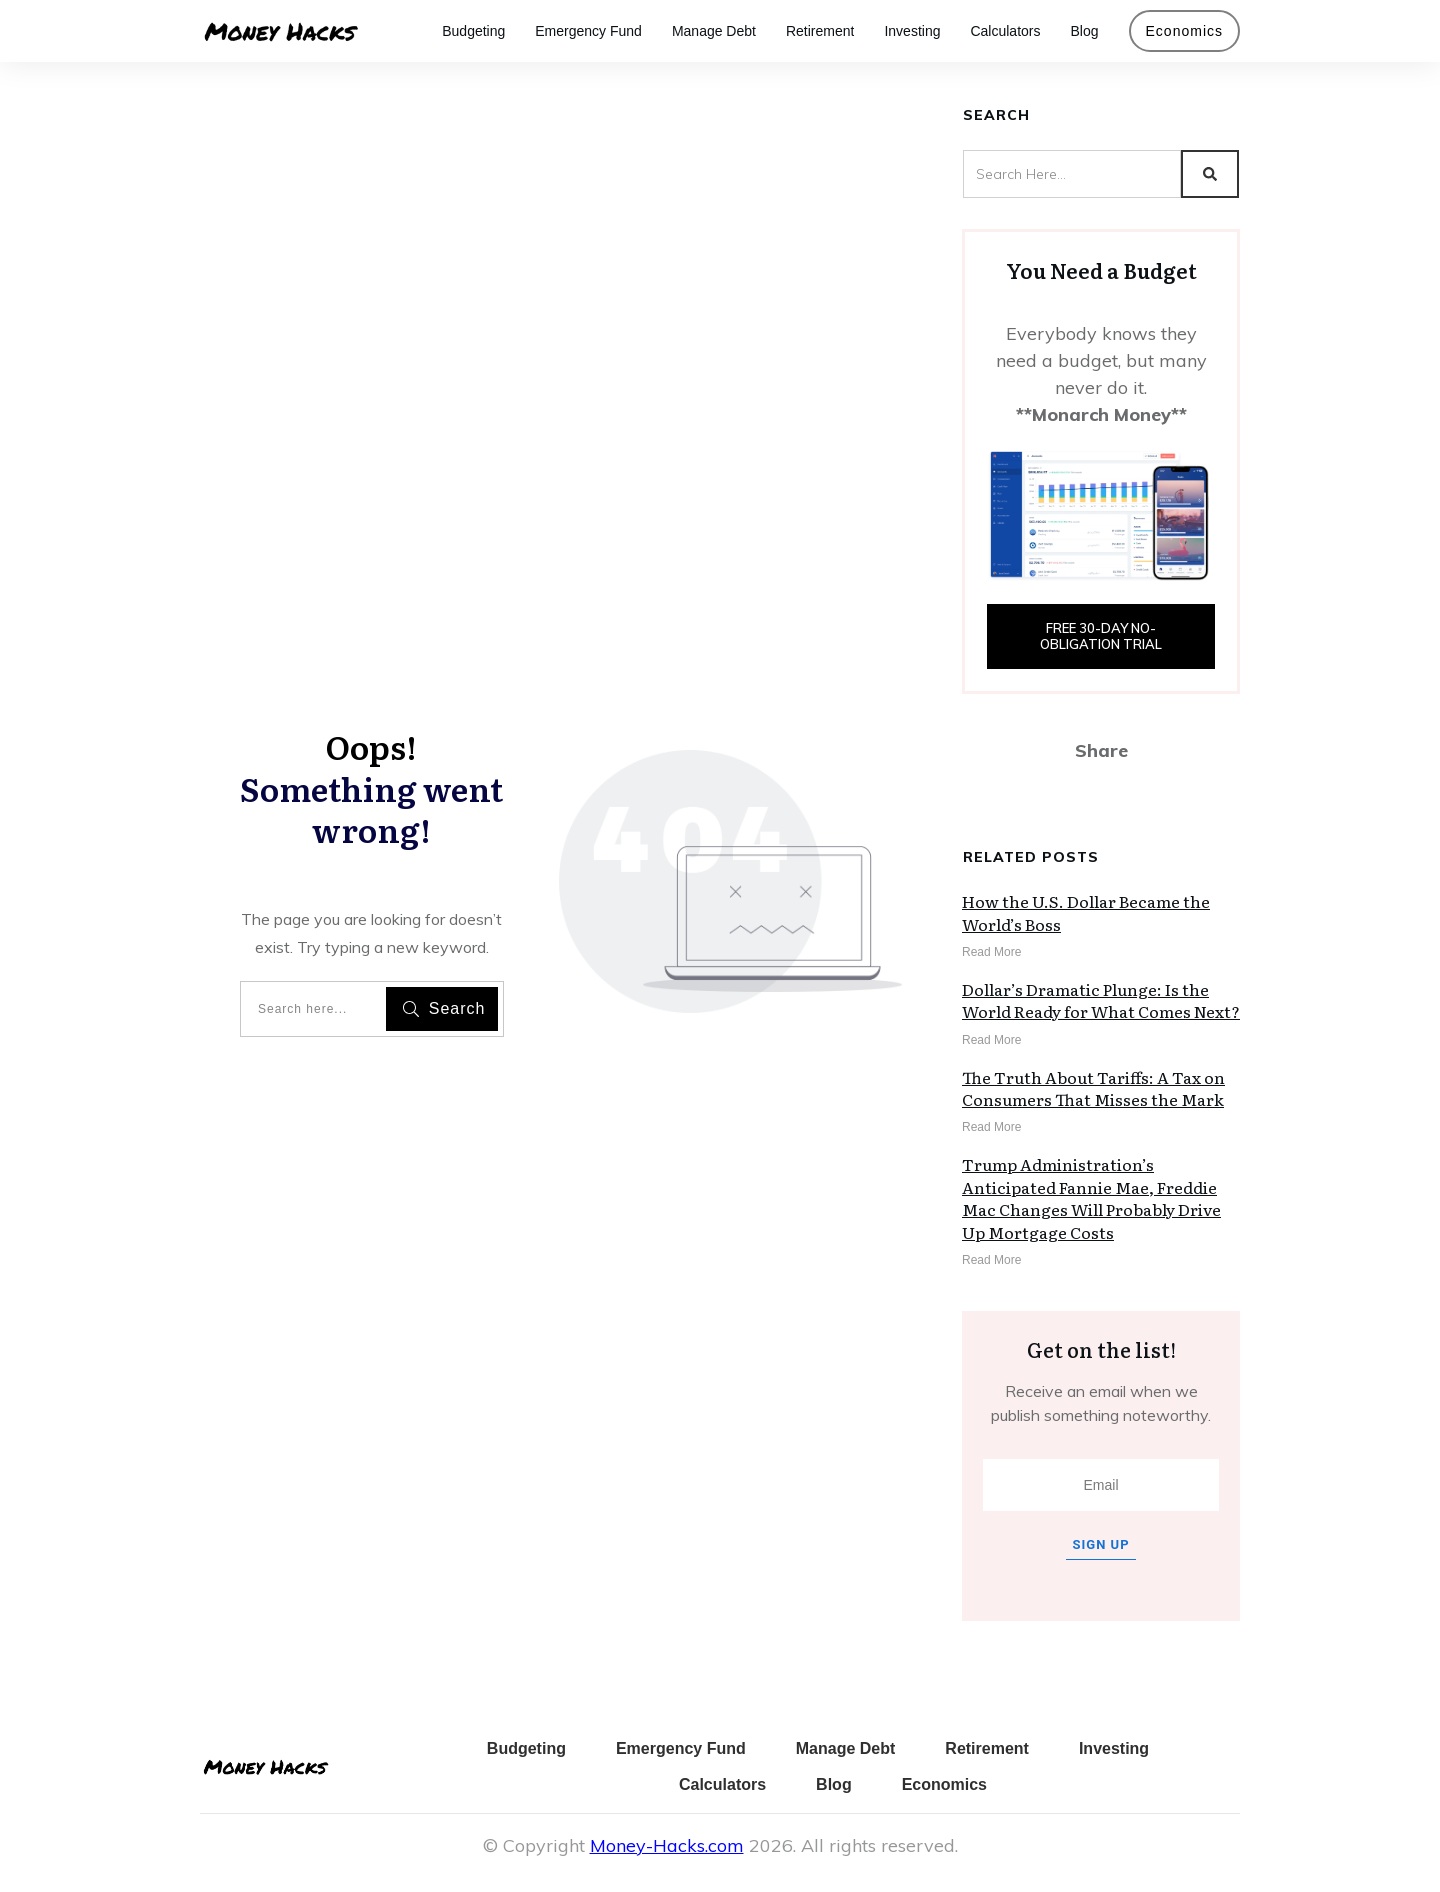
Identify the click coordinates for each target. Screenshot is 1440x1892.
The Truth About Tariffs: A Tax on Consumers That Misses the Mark (1093, 1088)
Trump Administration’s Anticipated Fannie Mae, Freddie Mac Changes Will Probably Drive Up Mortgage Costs (1091, 1197)
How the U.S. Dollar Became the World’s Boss (1086, 912)
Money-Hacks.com (667, 1845)
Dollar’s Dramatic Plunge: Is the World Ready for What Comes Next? (1101, 1000)
